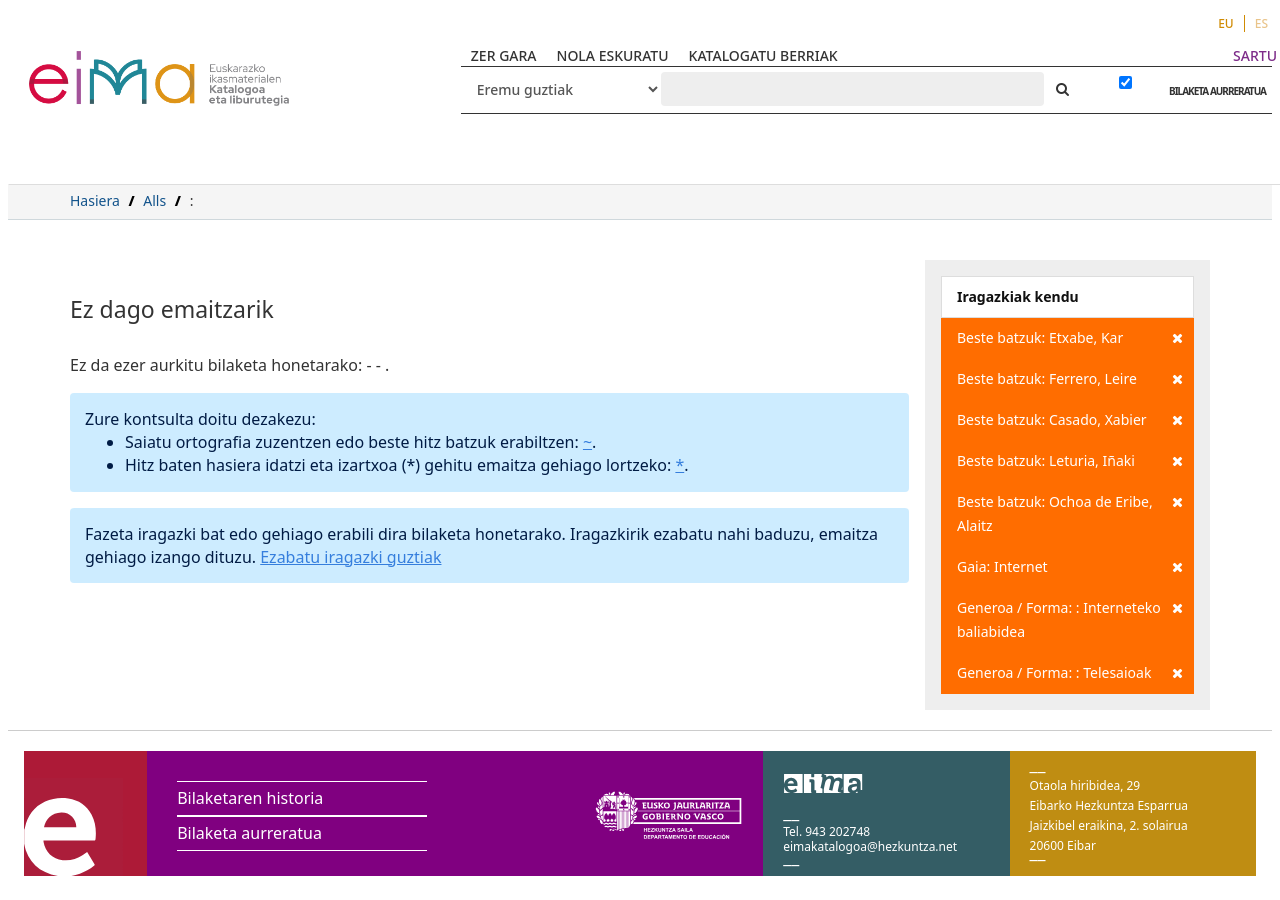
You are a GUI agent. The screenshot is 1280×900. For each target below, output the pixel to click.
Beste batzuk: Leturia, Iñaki (1070, 461)
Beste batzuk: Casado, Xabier (1070, 420)
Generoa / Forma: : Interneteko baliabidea (1070, 618)
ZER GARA (504, 55)
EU (1226, 23)
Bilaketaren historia (250, 798)
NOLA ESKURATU (613, 55)
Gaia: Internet (1070, 567)
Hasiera (95, 200)
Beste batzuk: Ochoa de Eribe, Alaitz (1070, 512)
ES (1261, 23)
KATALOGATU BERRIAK (763, 55)
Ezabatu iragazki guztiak (350, 557)
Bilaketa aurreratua (249, 833)
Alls (154, 200)
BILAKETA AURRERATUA (1212, 91)
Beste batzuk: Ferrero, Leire (1070, 379)
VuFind (81, 65)
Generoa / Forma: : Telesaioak (1070, 673)
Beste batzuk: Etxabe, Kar (1070, 338)
